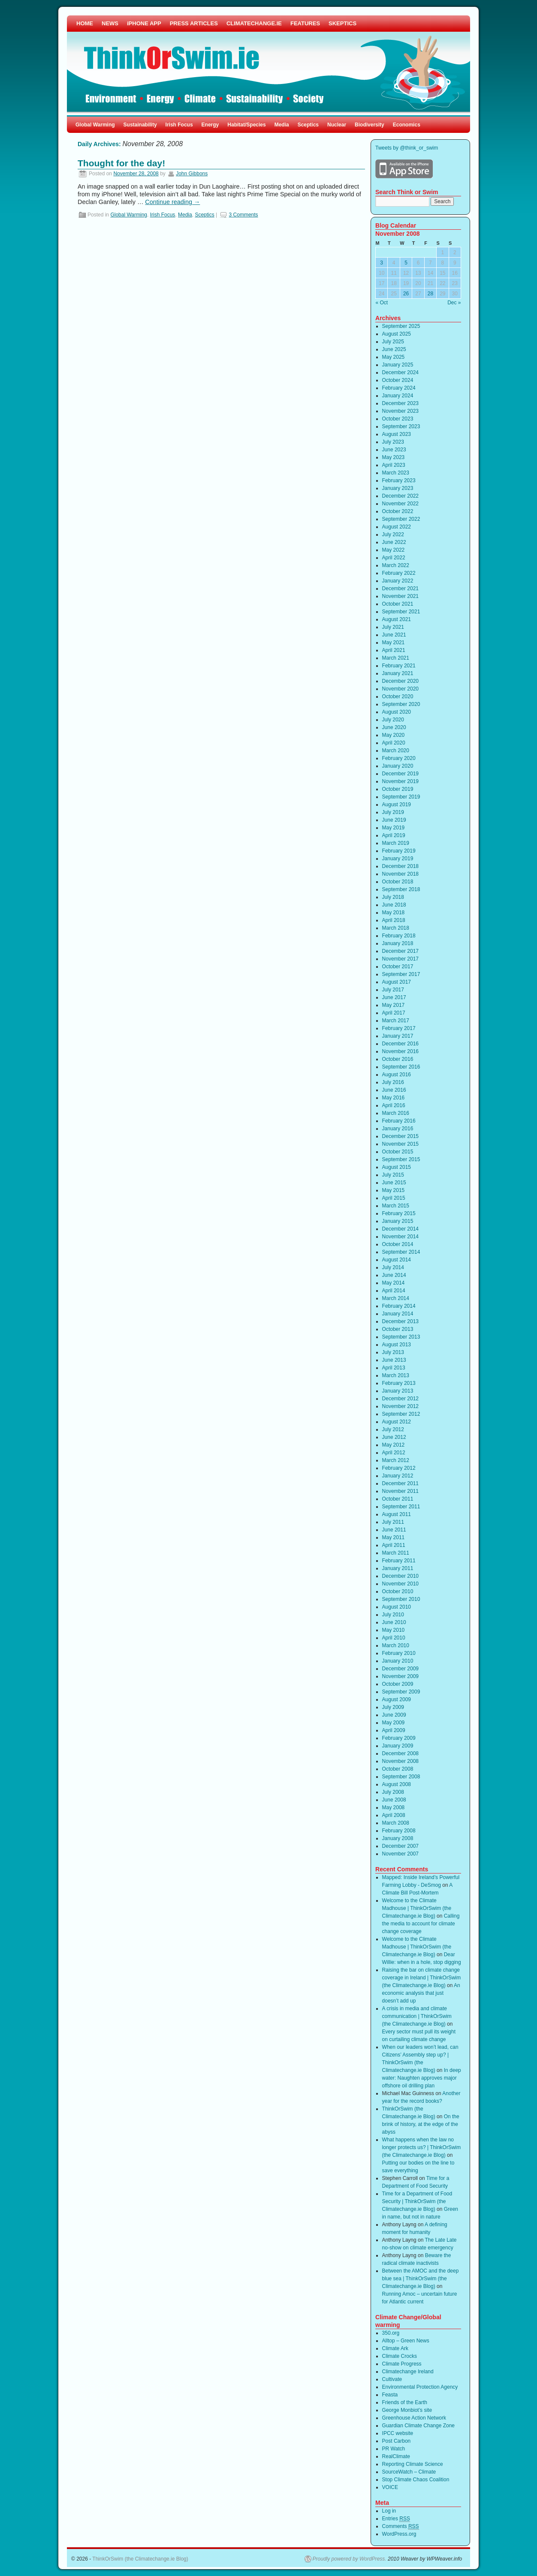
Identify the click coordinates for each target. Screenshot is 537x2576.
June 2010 (394, 1622)
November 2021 (400, 596)
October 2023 (397, 419)
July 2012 (393, 1429)
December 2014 (400, 1229)
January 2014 (397, 1314)
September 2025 (401, 326)
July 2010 (393, 1615)
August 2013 (396, 1345)
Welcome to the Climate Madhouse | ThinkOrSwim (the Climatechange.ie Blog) (417, 1908)
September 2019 (401, 797)
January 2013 (397, 1391)
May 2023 (393, 457)
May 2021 (393, 642)
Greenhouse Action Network (414, 2418)
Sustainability (140, 125)
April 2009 (393, 1730)
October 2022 (397, 511)
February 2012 (399, 1468)
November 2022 (400, 504)
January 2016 (397, 1129)
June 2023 (394, 450)
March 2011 (395, 1553)
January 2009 (397, 1746)
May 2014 (393, 1283)
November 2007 (400, 1854)
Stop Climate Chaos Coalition (416, 2480)
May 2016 (393, 1098)
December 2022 (400, 496)
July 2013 (393, 1352)
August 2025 (396, 334)
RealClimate (396, 2456)
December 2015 (400, 1136)
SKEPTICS (342, 23)
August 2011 (396, 1514)
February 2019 (399, 851)
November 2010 (400, 1584)
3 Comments (243, 215)
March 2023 (395, 473)
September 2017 (401, 974)
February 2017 (399, 1028)
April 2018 (393, 920)
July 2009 (393, 1707)
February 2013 (399, 1383)
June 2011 (394, 1530)
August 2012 (396, 1422)
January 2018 (397, 943)
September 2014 (401, 1252)
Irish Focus (179, 125)
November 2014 (400, 1237)
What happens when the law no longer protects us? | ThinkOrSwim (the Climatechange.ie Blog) (421, 2147)
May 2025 (393, 357)
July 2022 (393, 534)
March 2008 (395, 1823)
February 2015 (399, 1213)
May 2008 (393, 1807)
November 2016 (400, 1051)
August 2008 (396, 1784)
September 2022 (401, 519)
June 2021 (394, 635)
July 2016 (393, 1082)
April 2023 (393, 465)
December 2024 (400, 372)
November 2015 (400, 1144)
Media (282, 125)
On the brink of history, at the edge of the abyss (420, 2124)
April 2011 (393, 1545)
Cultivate (392, 2379)
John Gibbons (192, 174)
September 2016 (401, 1067)
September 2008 (401, 1777)
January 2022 (397, 581)
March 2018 (395, 928)
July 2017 (393, 990)
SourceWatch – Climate (409, 2472)
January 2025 (397, 365)
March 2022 (395, 565)
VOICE (390, 2487)
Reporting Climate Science (412, 2464)
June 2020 (394, 727)
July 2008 (393, 1792)
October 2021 (397, 604)
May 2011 (393, 1537)
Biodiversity (369, 125)
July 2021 (393, 627)
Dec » (454, 303)
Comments (400, 2526)
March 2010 (395, 1645)
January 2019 (397, 859)
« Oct (382, 303)
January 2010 (397, 1661)
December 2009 (400, 1669)
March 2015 (395, 1206)
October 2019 (397, 789)
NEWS (110, 23)
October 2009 (397, 1684)
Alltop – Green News (405, 2341)
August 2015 (396, 1167)
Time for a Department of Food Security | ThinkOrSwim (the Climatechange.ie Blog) (417, 2201)
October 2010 (397, 1591)
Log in (389, 2511)
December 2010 (400, 1576)
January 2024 (397, 396)
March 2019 (395, 843)
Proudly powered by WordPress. (349, 2559)
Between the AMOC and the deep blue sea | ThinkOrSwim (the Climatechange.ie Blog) (420, 2278)
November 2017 (400, 959)
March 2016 (395, 1113)
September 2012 (401, 1414)
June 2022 (394, 542)
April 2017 (393, 1013)
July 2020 (393, 720)
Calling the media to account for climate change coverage (421, 1923)
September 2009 (401, 1692)
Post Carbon (396, 2441)
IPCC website (397, 2433)
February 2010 (399, 1653)
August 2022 (396, 527)
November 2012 (400, 1406)
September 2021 (401, 612)
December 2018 (400, 866)
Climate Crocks (399, 2356)
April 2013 (393, 1368)
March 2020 (395, 751)
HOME (84, 23)
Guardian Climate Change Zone (418, 2426)
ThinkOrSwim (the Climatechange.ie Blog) (140, 2559)
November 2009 (400, 1676)
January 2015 (397, 1221)
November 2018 (400, 874)
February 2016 (399, 1121)
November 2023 (400, 411)
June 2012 (394, 1437)
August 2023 (396, 434)
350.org (391, 2333)
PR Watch (393, 2449)
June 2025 (394, 349)
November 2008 (400, 1761)
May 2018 (393, 913)
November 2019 (400, 781)
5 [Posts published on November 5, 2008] (405, 263)
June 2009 (394, 1715)
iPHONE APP (144, 23)
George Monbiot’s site (407, 2410)
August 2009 (396, 1699)
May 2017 (393, 1005)
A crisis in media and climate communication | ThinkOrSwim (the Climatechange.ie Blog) (417, 2016)
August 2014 (396, 1260)
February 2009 (399, 1738)
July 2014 (393, 1267)
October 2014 (397, 1244)
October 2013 (397, 1329)
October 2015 (397, 1152)
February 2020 (399, 758)
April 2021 (393, 650)
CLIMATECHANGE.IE (254, 23)
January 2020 (397, 766)
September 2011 (401, 1507)
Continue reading (172, 201)
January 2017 (397, 1036)
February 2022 (399, 573)
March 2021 (395, 658)
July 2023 (393, 442)
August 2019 (396, 805)
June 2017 (394, 997)
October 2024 (397, 380)
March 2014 (395, 1298)
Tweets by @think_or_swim (406, 148)
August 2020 (396, 712)
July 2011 (393, 1522)
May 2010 (393, 1630)
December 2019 (400, 774)
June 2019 (394, 820)
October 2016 (397, 1059)
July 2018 (393, 897)
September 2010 (401, 1599)
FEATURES (305, 23)
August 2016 (396, 1075)
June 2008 (394, 1800)
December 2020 (400, 681)
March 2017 (395, 1021)
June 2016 (394, 1090)
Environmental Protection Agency (420, 2387)
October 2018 (397, 882)
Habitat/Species (246, 125)
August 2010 (396, 1607)
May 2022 (393, 550)
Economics (406, 125)
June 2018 (394, 905)
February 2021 (399, 666)
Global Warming (95, 125)
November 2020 (400, 689)
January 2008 (397, 1838)
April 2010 (393, 1638)
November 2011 (400, 1491)
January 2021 (397, 673)
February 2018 (399, 936)
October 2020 (397, 697)
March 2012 (395, 1460)
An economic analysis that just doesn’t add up (421, 1993)
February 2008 (399, 1831)
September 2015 (401, 1159)
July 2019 (393, 812)
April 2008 (393, 1815)
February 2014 (399, 1306)
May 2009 (393, 1723)
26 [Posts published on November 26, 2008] (406, 294)
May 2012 (393, 1445)
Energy (210, 125)
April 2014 (393, 1291)
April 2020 (393, 743)
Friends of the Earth (404, 2402)
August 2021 (396, 619)
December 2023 (400, 403)
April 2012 (393, 1453)
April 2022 (393, 558)
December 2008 (400, 1753)
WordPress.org (399, 2534)
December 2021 (400, 588)
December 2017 (400, 951)
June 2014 (394, 1275)
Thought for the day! (121, 163)
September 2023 (401, 426)
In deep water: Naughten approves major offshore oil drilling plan (421, 2078)
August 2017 (396, 982)
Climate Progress (402, 2364)
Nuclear (336, 125)
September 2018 (401, 889)
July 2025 (393, 342)
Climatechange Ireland (408, 2372)
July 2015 (393, 1175)
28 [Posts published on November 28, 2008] (430, 294)
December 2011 (400, 1483)
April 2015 (393, 1198)
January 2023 (397, 488)
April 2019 (393, 835)
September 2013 (401, 1337)
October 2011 (397, 1499)
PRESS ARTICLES (194, 23)
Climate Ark (395, 2348)
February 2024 (399, 388)
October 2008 (397, 1769)
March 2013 (395, 1375)
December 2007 (400, 1846)
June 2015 (394, 1183)
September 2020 (401, 704)
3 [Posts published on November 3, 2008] (381, 263)
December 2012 (400, 1399)
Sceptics (308, 125)
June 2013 (394, 1360)
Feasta (390, 2395)
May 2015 (393, 1190)
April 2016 (393, 1105)
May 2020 (393, 735)
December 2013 (400, 1321)
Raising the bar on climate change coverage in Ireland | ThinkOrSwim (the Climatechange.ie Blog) (421, 1977)
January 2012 (397, 1476)
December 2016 (400, 1044)
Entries (396, 2519)
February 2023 (399, 480)
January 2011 (397, 1568)
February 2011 (399, 1561)
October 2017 (397, 967)
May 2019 (393, 828)
